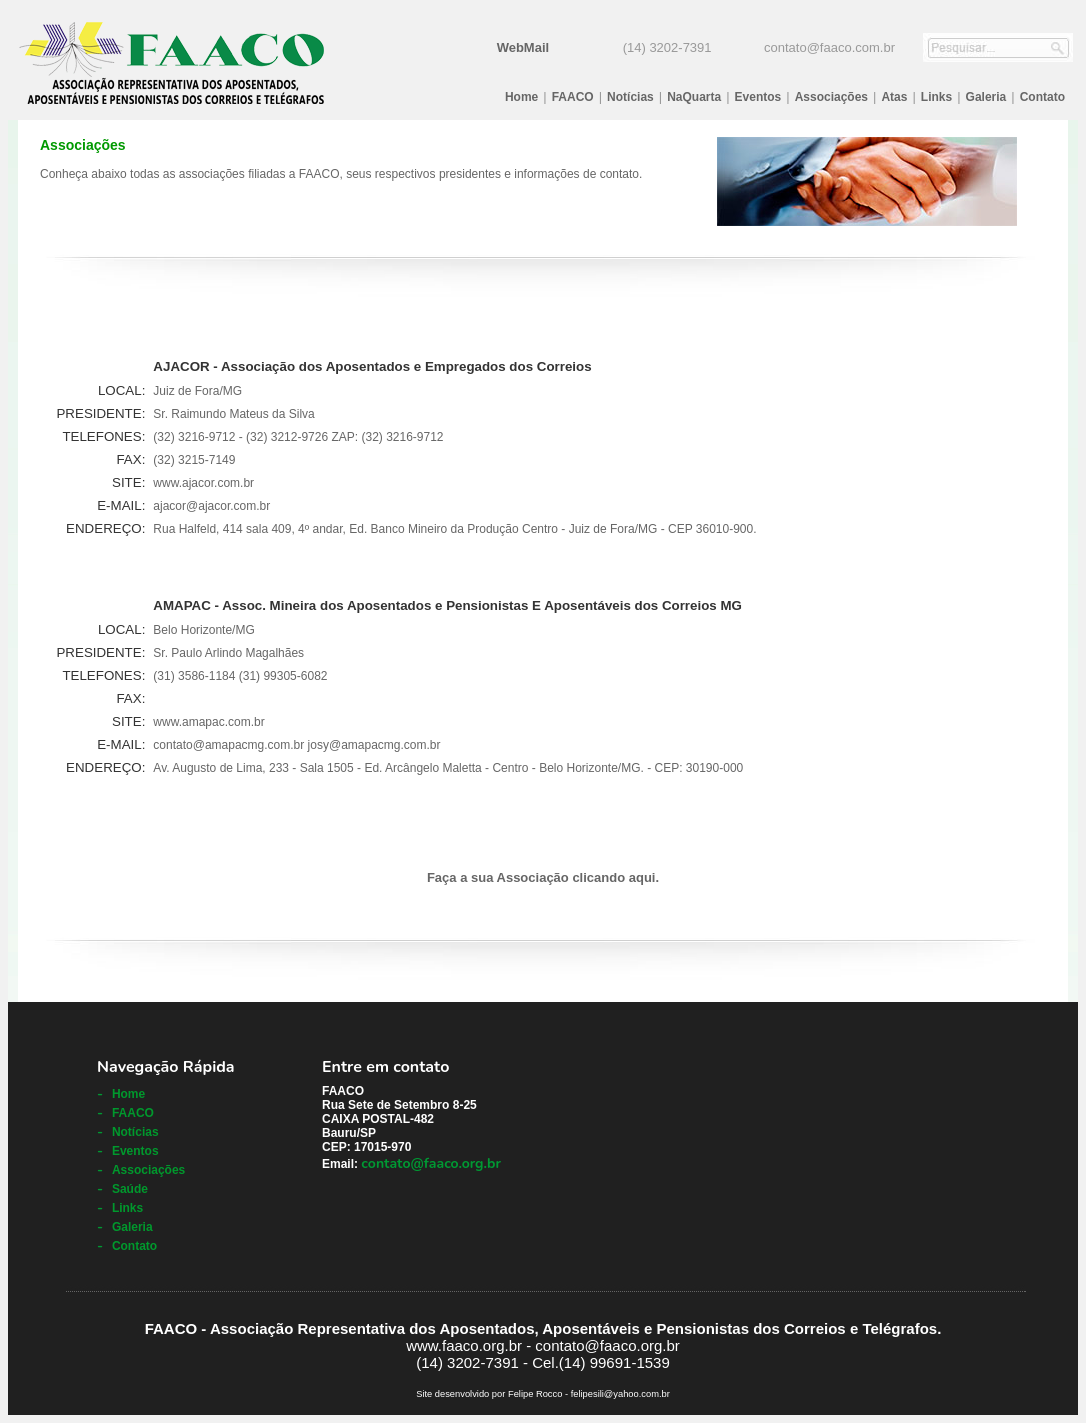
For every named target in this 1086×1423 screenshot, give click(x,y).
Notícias (630, 97)
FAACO (573, 97)
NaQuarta (694, 97)
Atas (894, 97)
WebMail (523, 47)
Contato (1042, 97)
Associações (831, 97)
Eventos (758, 97)
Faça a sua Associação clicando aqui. (543, 877)
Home (521, 97)
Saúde (130, 1189)
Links (936, 97)
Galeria (986, 97)
